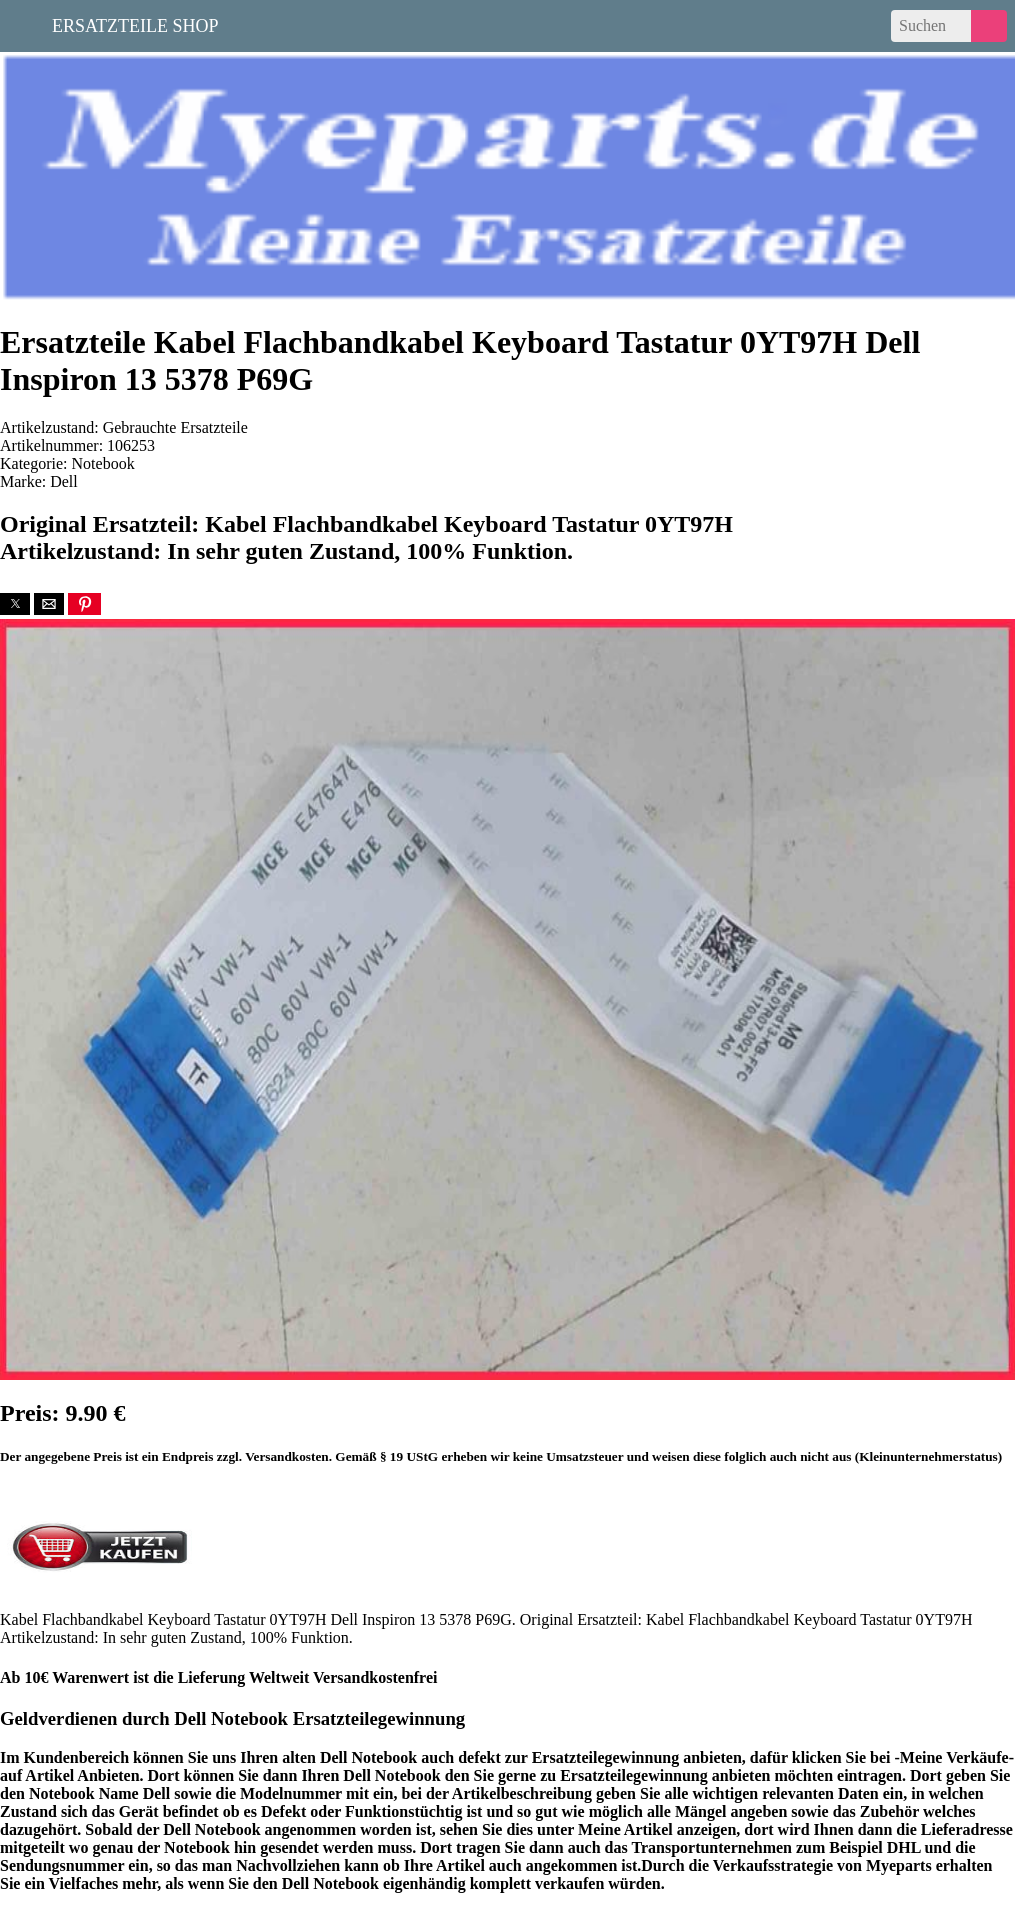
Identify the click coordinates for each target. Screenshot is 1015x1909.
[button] (15, 604)
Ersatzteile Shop (135, 24)
